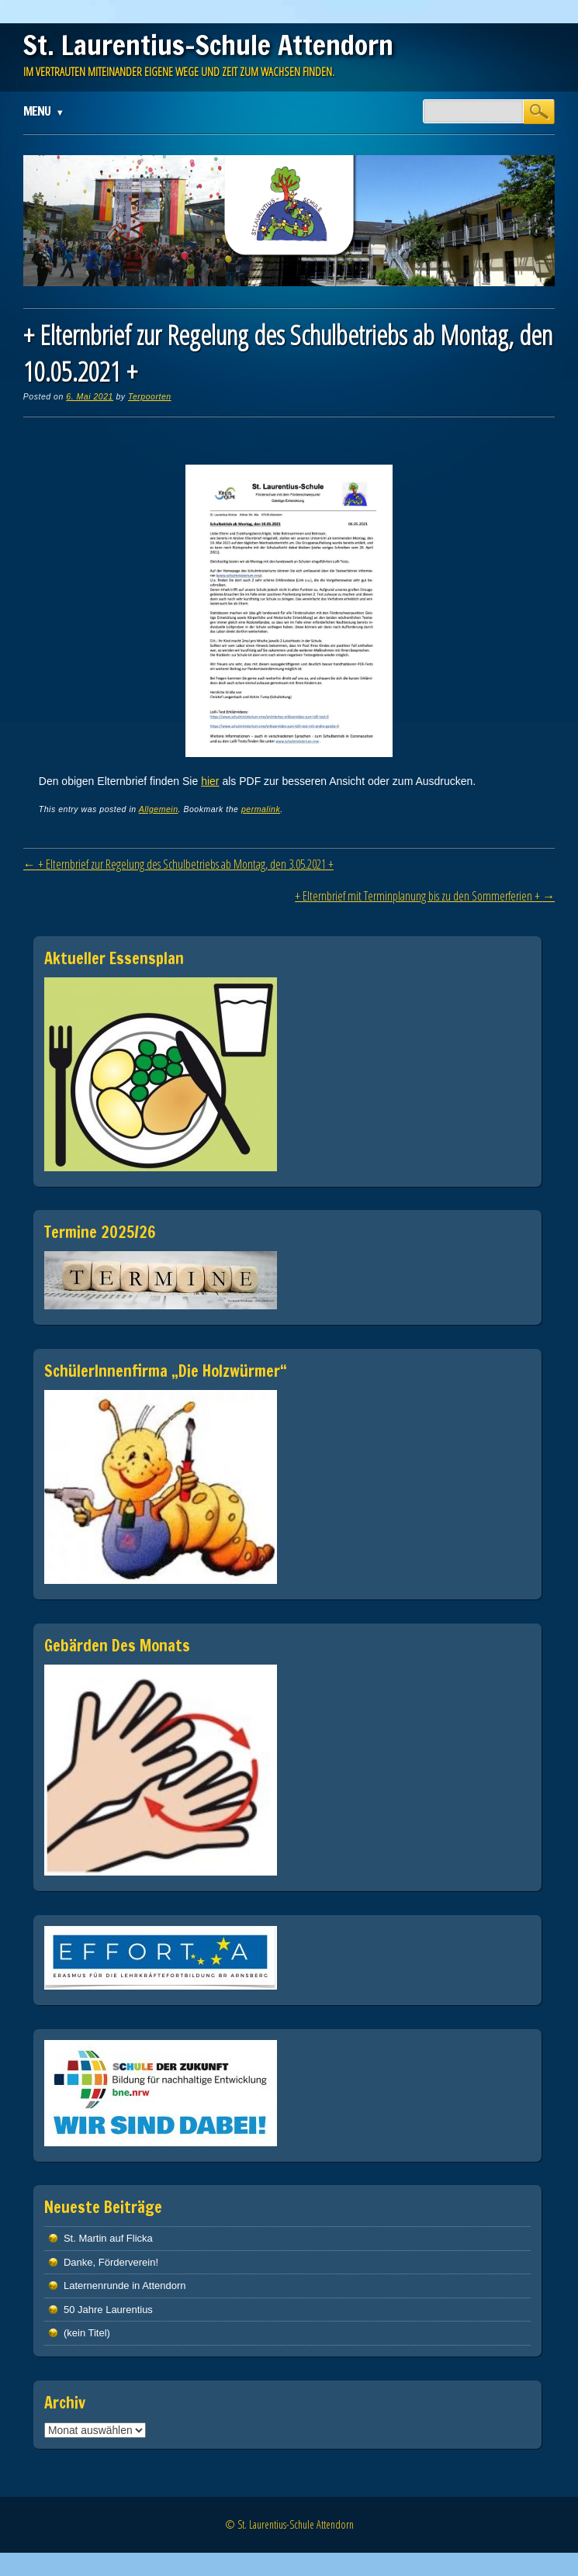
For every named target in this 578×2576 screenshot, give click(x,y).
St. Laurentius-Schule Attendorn (208, 45)
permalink (260, 809)
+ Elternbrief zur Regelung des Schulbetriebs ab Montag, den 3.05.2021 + (178, 864)
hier (210, 781)
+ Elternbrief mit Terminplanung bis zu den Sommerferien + (425, 895)
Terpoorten (149, 396)
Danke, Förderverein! (111, 2262)
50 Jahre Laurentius (108, 2309)
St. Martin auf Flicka (108, 2238)
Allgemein (158, 809)
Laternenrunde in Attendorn (125, 2285)
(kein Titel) (87, 2333)
